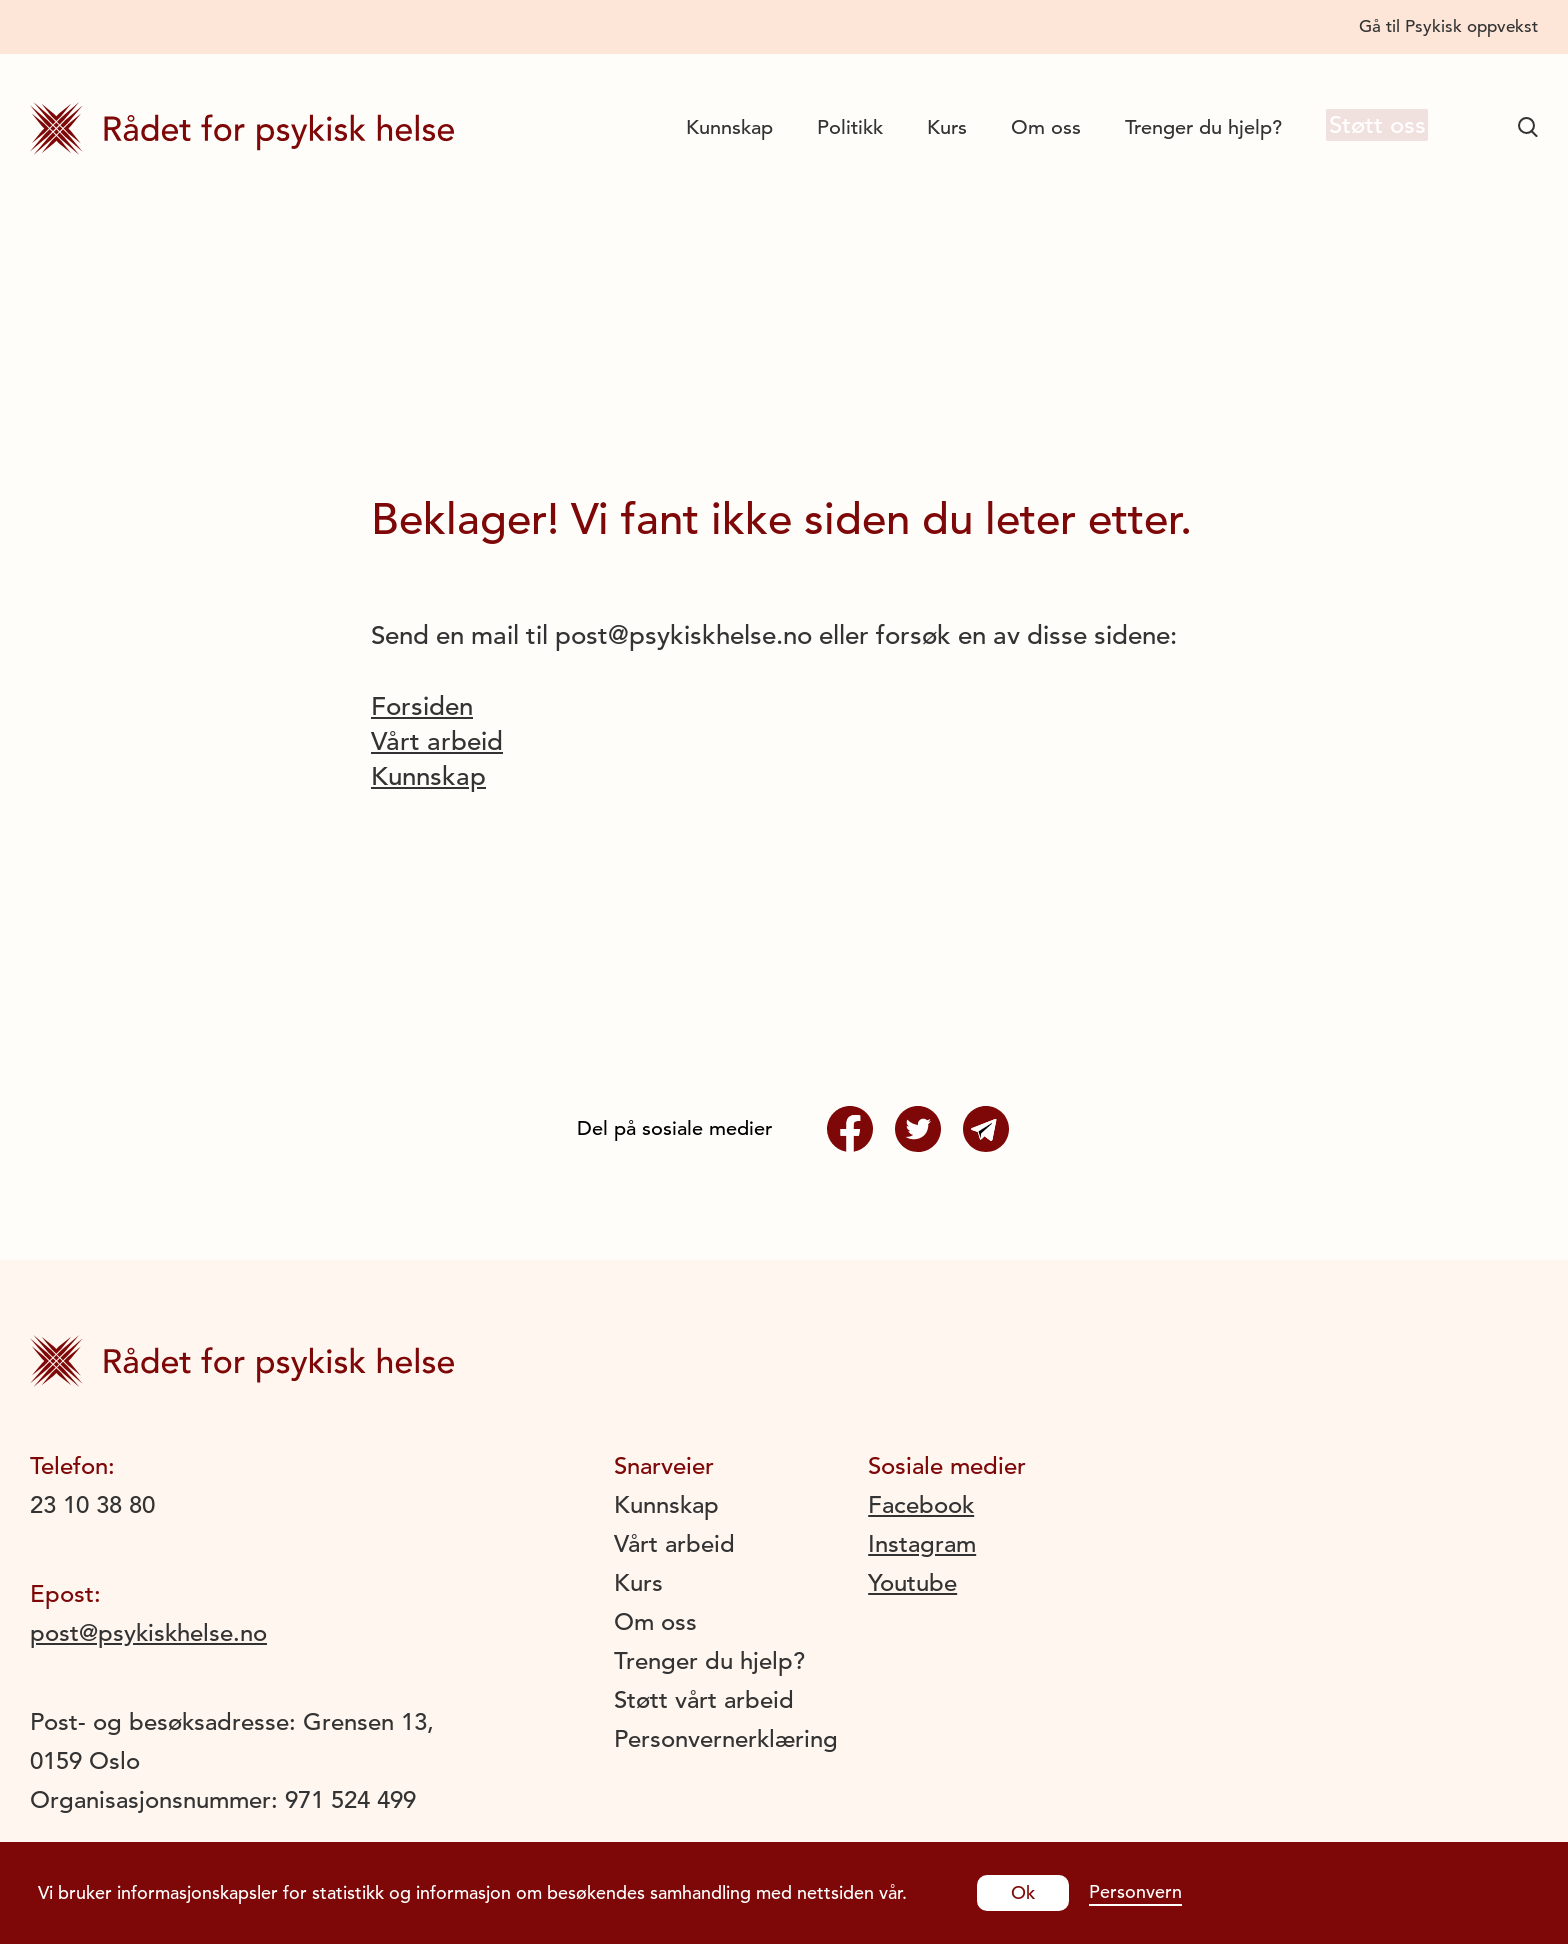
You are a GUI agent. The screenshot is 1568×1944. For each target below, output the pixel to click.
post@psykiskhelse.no (148, 1633)
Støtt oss (1369, 126)
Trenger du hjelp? (1187, 127)
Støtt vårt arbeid (704, 1700)
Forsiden (422, 706)
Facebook (921, 1505)
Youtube (912, 1583)
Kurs (931, 127)
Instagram (922, 1544)
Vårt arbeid (437, 741)
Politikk (834, 127)
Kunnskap (713, 127)
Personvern (1135, 1891)
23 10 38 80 (92, 1505)
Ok (1023, 1892)
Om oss (1030, 127)
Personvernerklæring (726, 1739)
